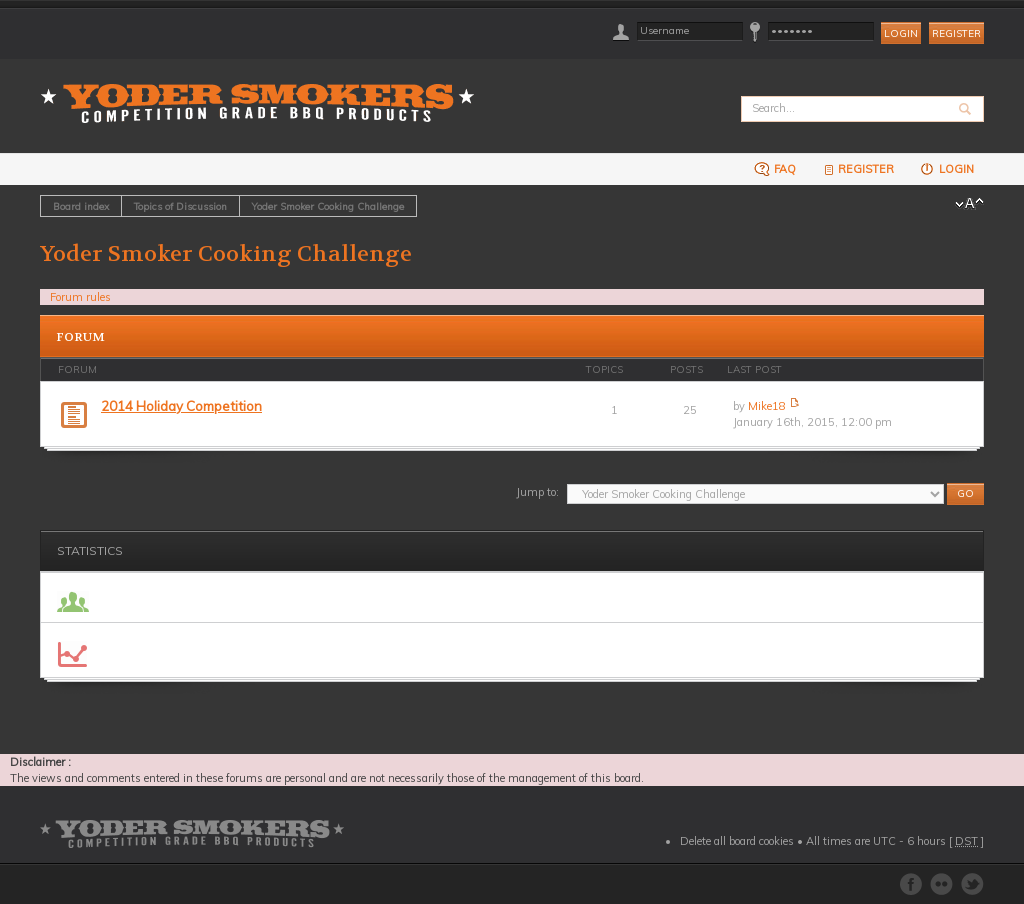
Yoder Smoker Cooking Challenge (328, 206)
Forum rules (80, 297)
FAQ (775, 168)
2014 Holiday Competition (181, 406)
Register (956, 33)
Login (946, 168)
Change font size (969, 204)
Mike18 (767, 406)
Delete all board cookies (737, 841)
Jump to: (537, 492)
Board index (81, 206)
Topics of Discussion (180, 206)
